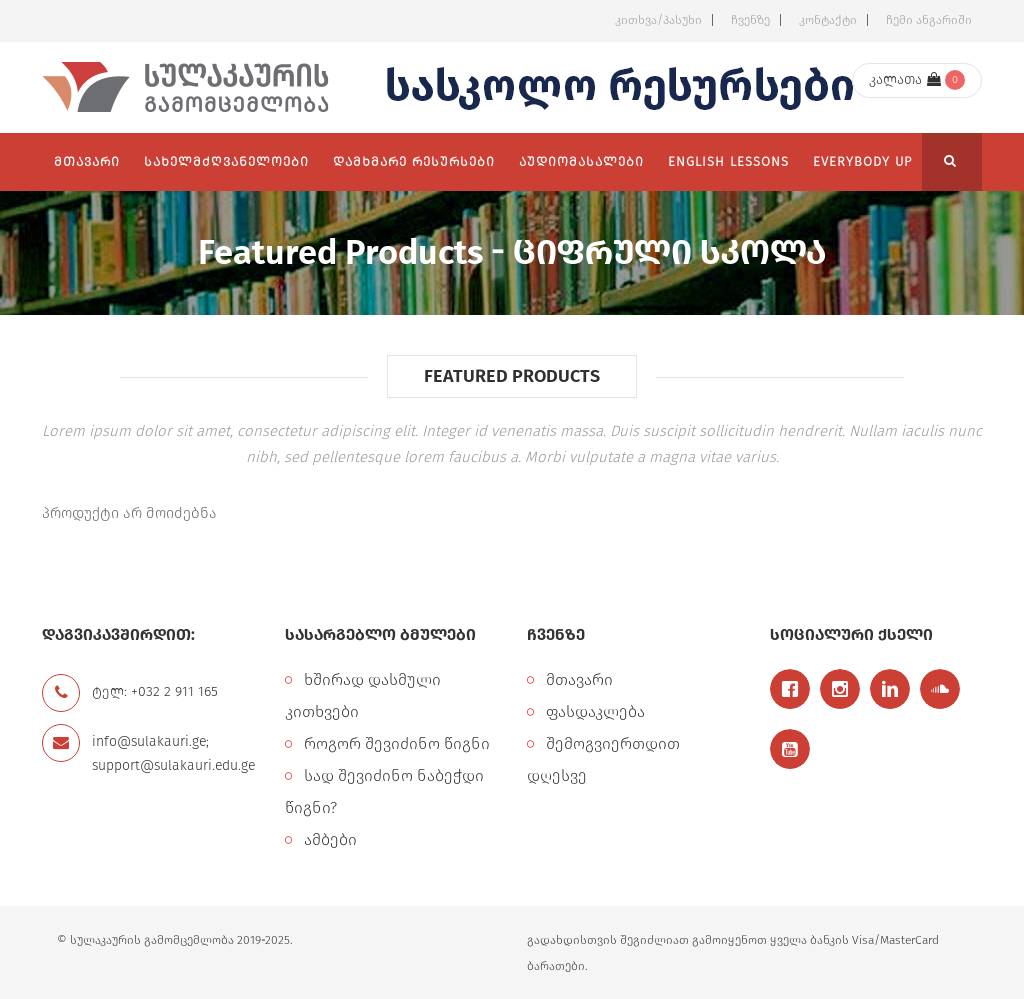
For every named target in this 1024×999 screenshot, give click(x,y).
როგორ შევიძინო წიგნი (397, 743)
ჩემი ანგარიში (929, 20)
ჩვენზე (750, 20)
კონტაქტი (828, 20)
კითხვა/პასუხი (658, 20)
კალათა (905, 79)
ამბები (330, 839)
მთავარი (579, 679)
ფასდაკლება (595, 711)
